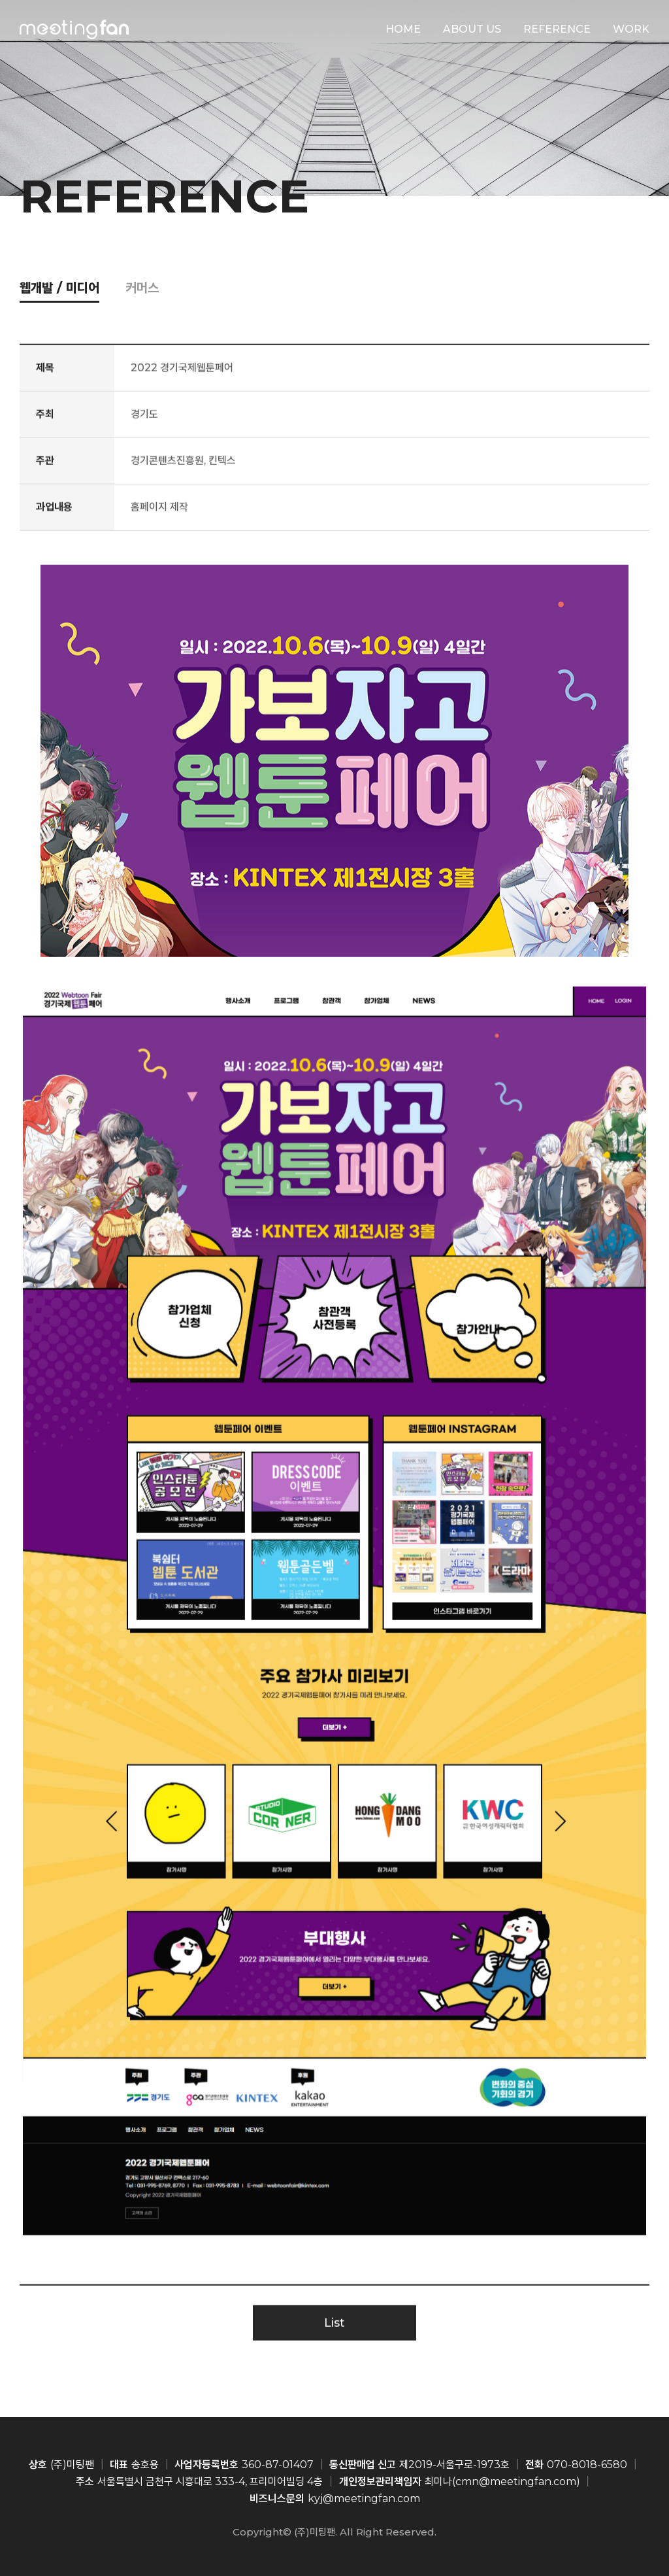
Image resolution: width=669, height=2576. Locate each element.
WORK (631, 29)
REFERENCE (557, 29)
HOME (403, 29)
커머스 (142, 288)
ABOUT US (472, 29)
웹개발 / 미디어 (59, 288)
